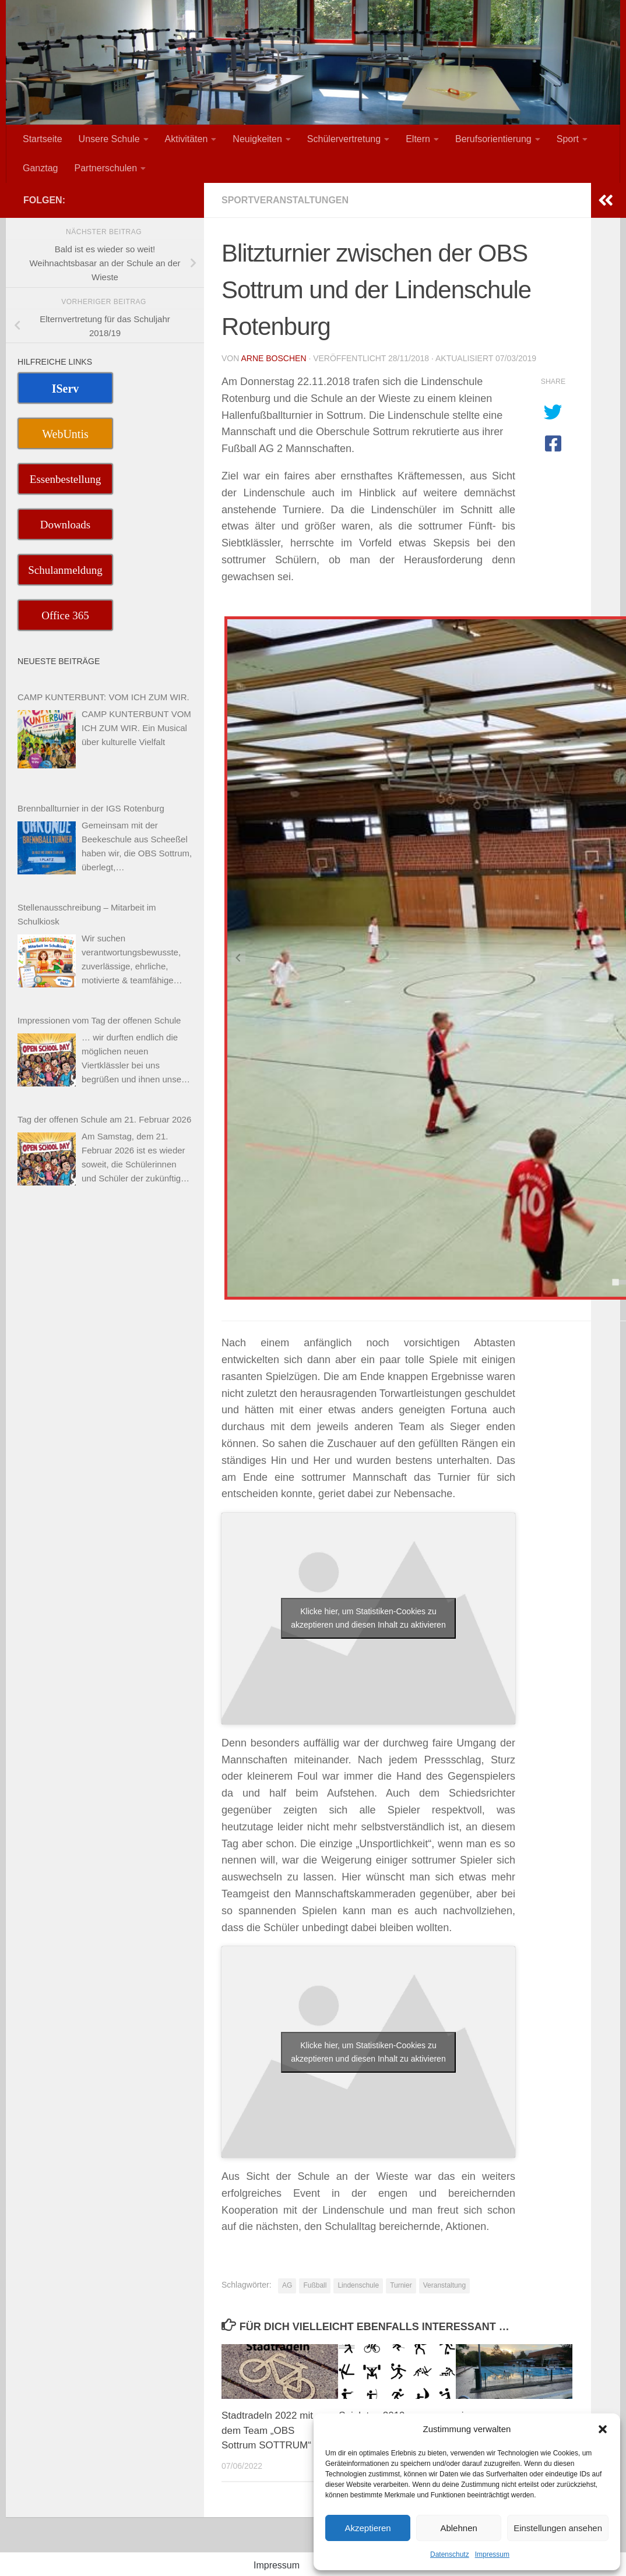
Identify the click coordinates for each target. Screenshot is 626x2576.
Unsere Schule (109, 139)
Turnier (401, 2285)
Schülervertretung (344, 139)
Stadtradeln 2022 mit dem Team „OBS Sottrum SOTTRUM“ (267, 2430)
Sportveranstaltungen (285, 200)
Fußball (314, 2285)
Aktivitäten (186, 139)
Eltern (418, 139)
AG (287, 2285)
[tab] (615, 1282)
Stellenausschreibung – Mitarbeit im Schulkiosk (86, 914)
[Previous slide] (238, 958)
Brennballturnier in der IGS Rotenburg (90, 808)
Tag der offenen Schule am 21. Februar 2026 (104, 1119)
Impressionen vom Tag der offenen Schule (99, 1020)
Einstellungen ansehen (558, 2528)
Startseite (42, 139)
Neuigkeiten (257, 139)
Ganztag (40, 168)
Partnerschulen (105, 168)
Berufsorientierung (493, 139)
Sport (568, 139)
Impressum (492, 2554)
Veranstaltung (444, 2285)
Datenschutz (449, 2554)
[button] (603, 2429)
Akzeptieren (367, 2528)
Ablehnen (458, 2528)
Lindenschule (358, 2285)
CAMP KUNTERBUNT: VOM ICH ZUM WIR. (103, 697)
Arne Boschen (273, 358)
